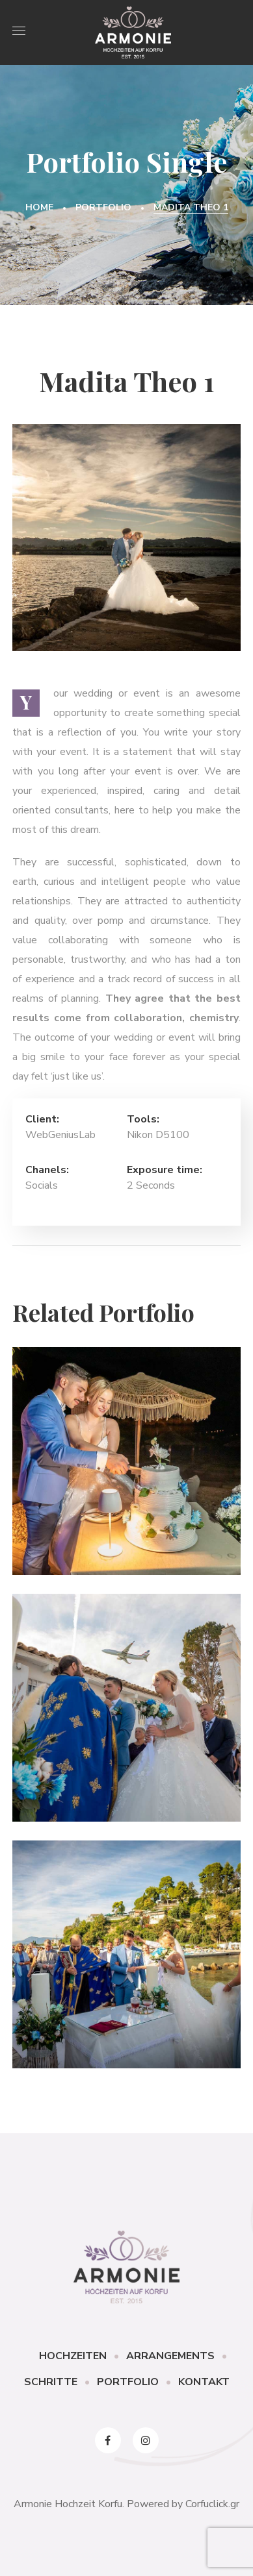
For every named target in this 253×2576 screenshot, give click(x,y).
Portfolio (103, 207)
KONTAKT (204, 2382)
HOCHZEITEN (73, 2356)
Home (39, 207)
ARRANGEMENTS (170, 2356)
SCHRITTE (50, 2382)
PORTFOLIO (128, 2382)
